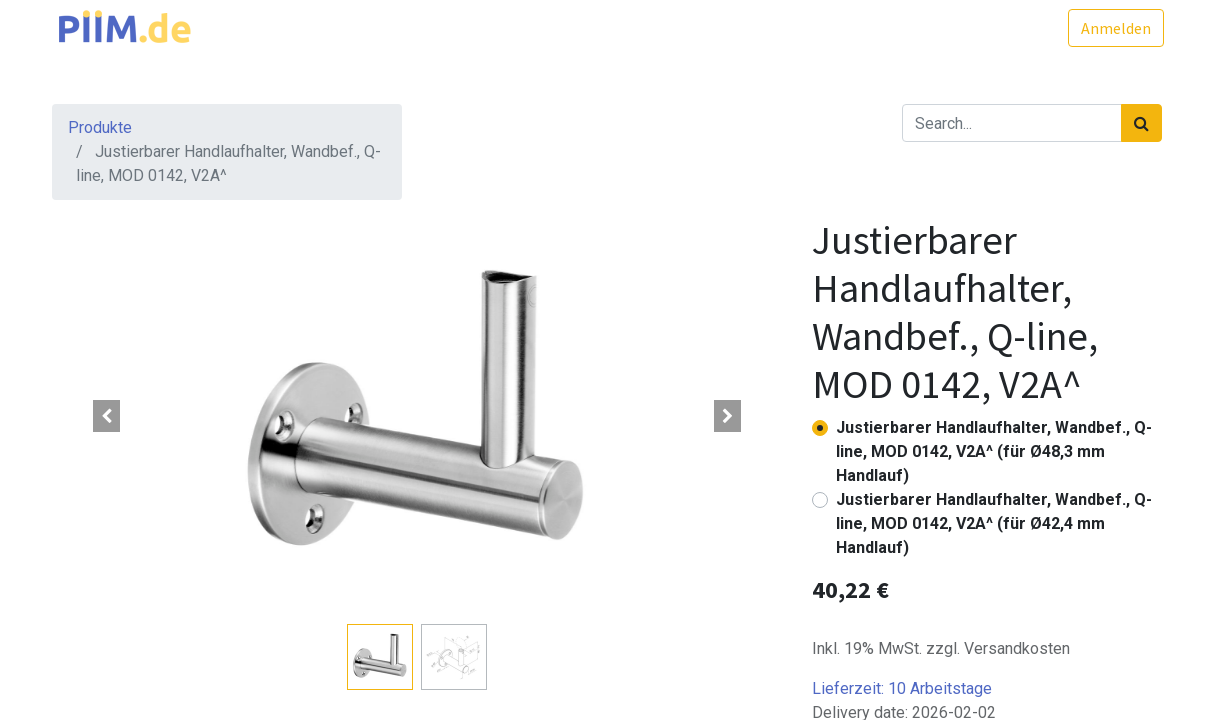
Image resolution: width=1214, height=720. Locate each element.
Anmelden (1114, 28)
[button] (107, 416)
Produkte (100, 127)
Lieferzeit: (902, 688)
